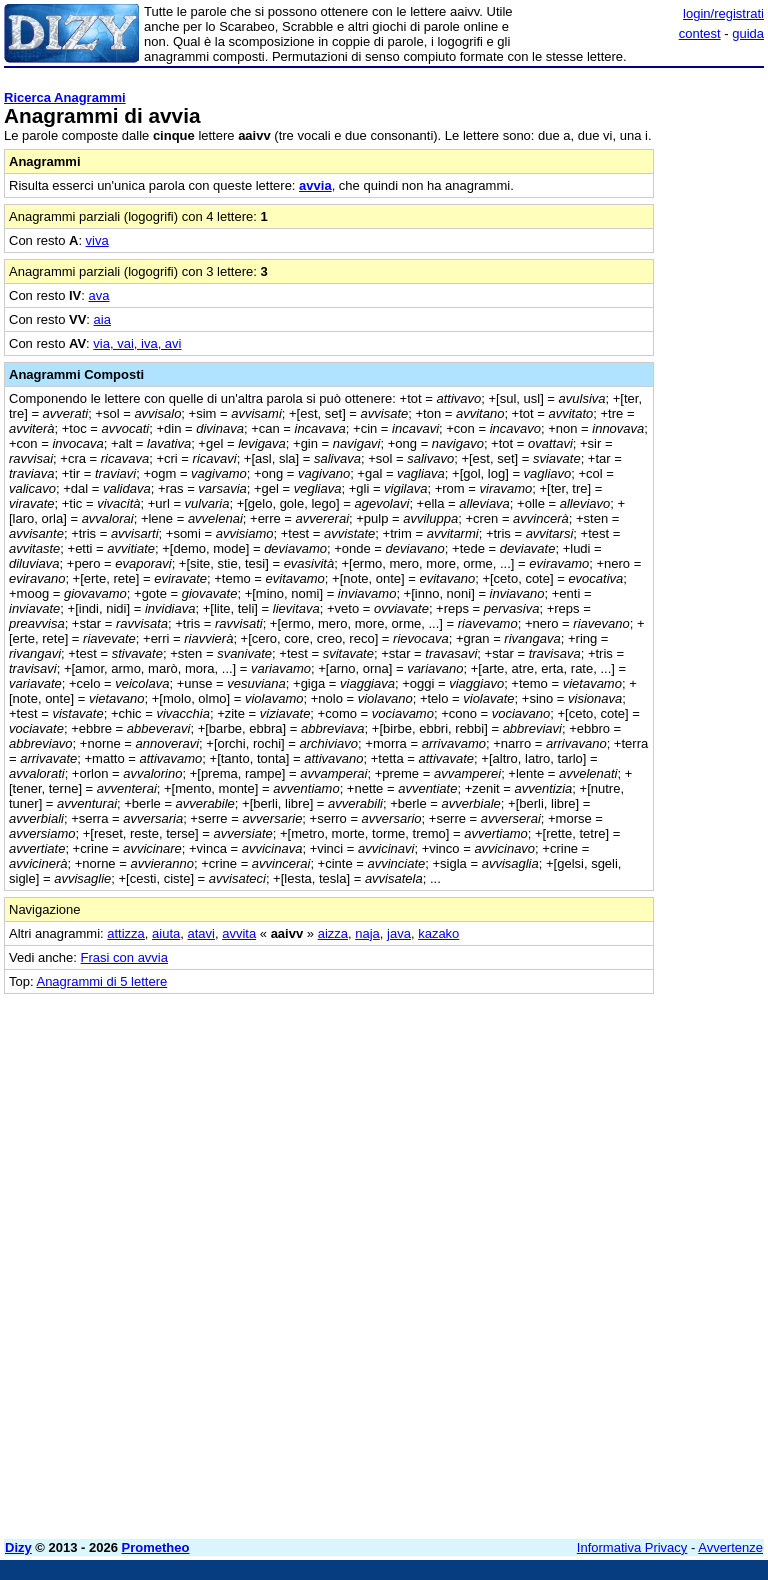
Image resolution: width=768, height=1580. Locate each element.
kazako (438, 933)
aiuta (166, 933)
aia (102, 319)
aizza (333, 933)
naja (367, 933)
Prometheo (156, 1547)
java (399, 933)
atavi (201, 933)
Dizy (18, 1547)
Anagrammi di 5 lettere (101, 981)
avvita (239, 933)
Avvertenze (730, 1547)
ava (99, 295)
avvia (315, 185)
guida (748, 33)
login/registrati (723, 13)
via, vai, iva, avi (137, 343)
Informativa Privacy (632, 1547)
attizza (126, 933)
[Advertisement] (614, 1119)
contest (700, 33)
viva (97, 240)
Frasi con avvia (124, 957)
